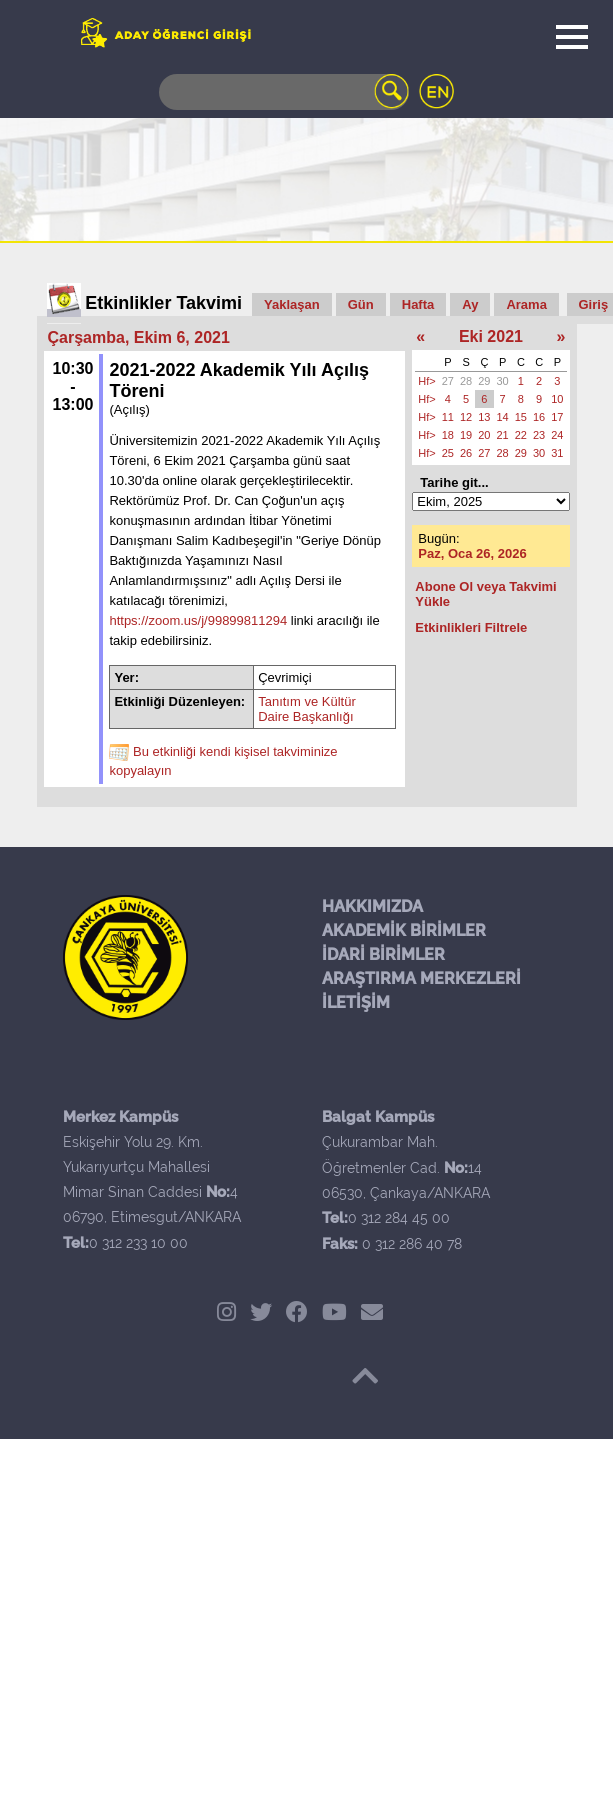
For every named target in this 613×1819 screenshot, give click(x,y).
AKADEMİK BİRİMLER (404, 930)
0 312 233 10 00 (138, 1243)
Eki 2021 (491, 336)
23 (539, 435)
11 (448, 417)
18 (448, 435)
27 (448, 381)
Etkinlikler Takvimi (163, 303)
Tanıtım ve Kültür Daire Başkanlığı (307, 709)
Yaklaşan (292, 304)
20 (484, 435)
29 (484, 381)
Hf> (426, 381)
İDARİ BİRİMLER (383, 954)
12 (466, 417)
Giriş (594, 304)
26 (466, 453)
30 (503, 381)
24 (557, 435)
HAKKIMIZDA (372, 906)
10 (557, 399)
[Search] (284, 92)
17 (557, 417)
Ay (470, 304)
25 (448, 453)
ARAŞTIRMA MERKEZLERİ (421, 978)
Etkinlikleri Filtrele (471, 627)
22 (521, 435)
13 (484, 417)
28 (466, 381)
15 (521, 417)
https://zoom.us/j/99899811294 (198, 620)
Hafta (418, 304)
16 (539, 417)
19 (466, 435)
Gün (361, 304)
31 (557, 453)
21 (503, 435)
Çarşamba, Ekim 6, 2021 (139, 337)
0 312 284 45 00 (399, 1218)
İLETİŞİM (356, 1002)
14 (503, 417)
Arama (526, 304)
